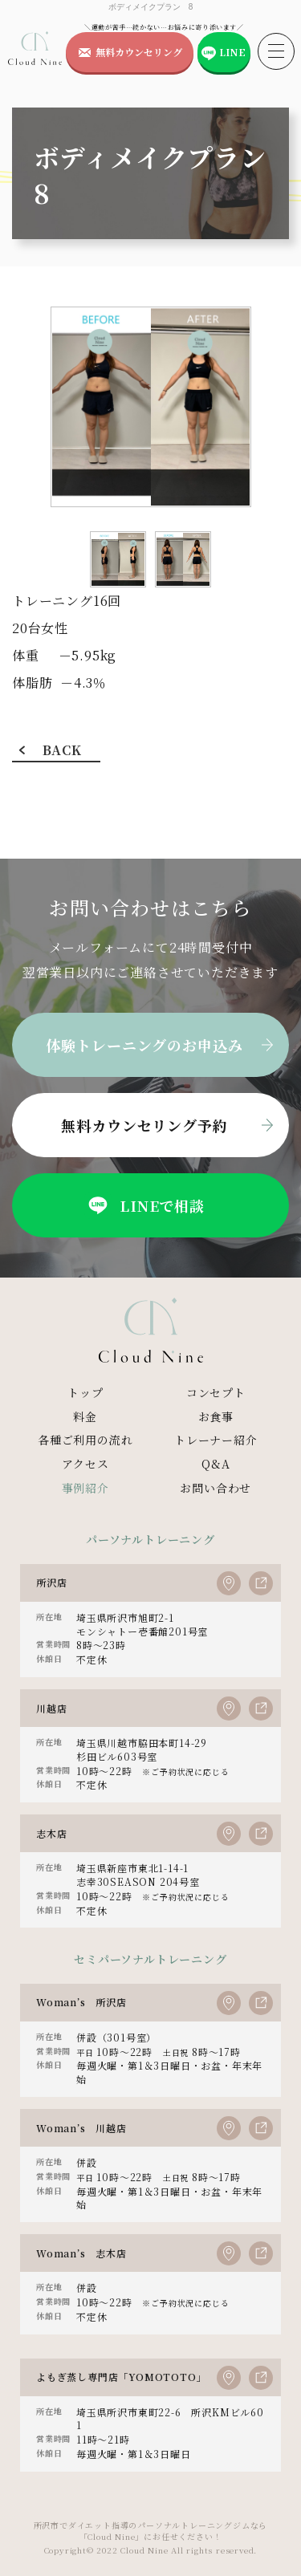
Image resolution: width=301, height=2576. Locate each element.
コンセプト (216, 1392)
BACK (62, 750)
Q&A (215, 1464)
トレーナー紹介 (216, 1440)
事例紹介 (85, 1488)
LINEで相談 (144, 1205)
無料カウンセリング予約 (144, 1125)
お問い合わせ (215, 1488)
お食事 (216, 1416)
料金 (85, 1416)
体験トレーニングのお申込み (144, 1044)
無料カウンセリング (139, 52)
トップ (85, 1392)
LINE (232, 52)
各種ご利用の (85, 1440)
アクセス (85, 1464)
